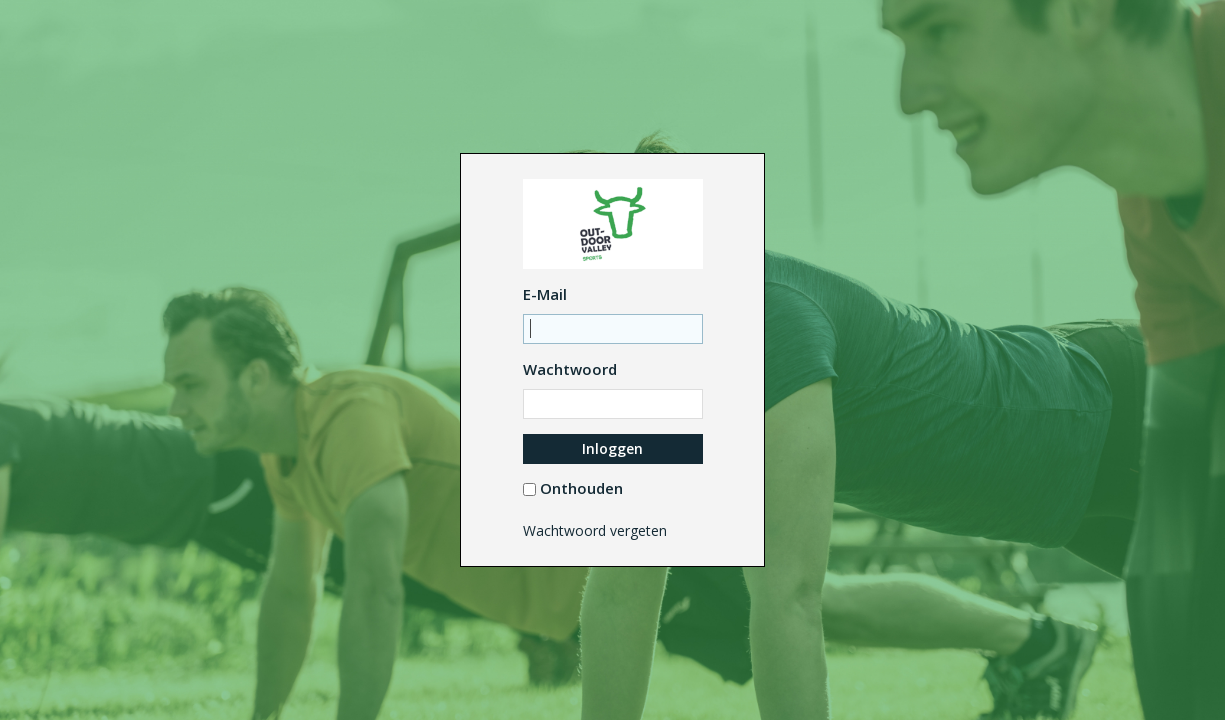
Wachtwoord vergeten (595, 530)
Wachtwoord (570, 369)
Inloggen (612, 448)
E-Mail (545, 294)
